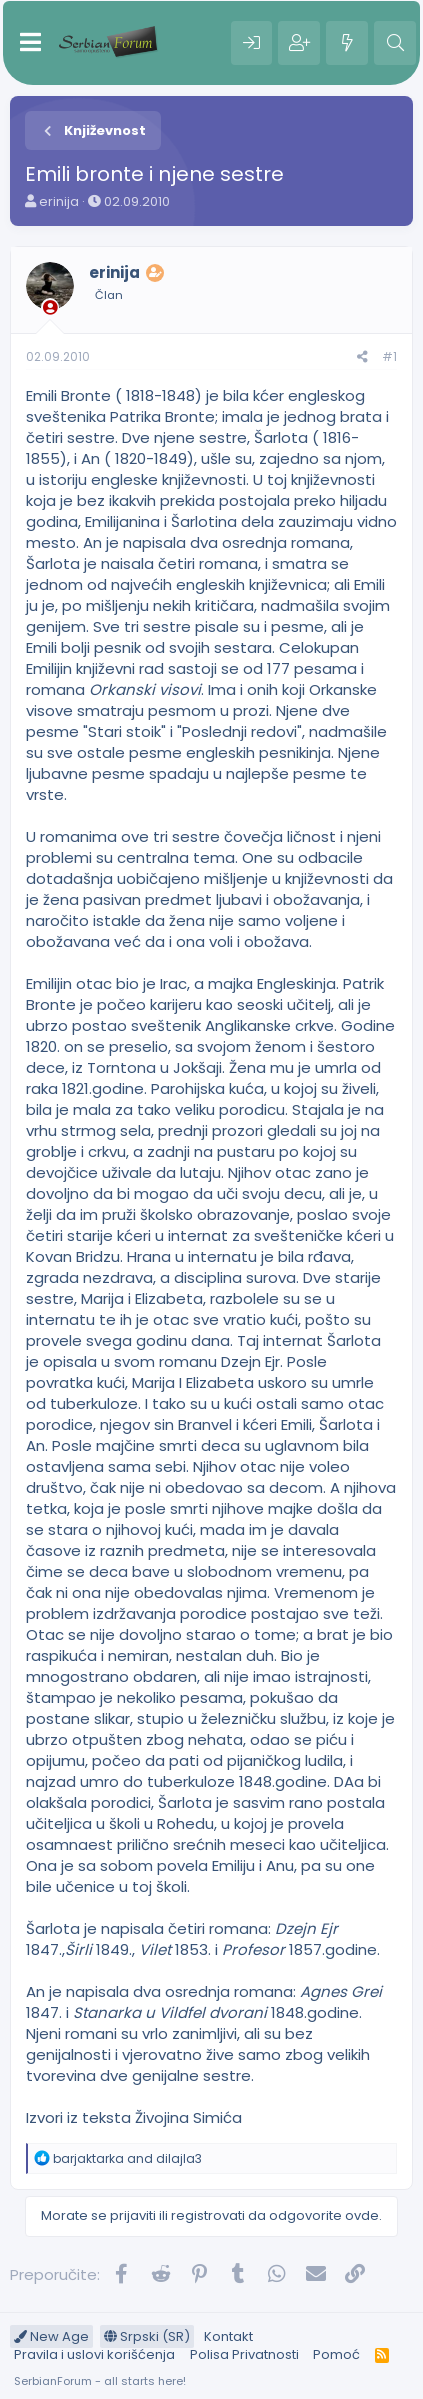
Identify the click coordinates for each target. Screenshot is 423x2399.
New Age (51, 2336)
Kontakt (228, 2336)
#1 (389, 356)
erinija (59, 201)
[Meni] (30, 43)
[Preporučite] (362, 357)
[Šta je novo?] (347, 43)
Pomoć (336, 2354)
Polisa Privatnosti (244, 2354)
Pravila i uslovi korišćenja (94, 2354)
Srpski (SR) (147, 2336)
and (127, 2158)
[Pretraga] (395, 43)
